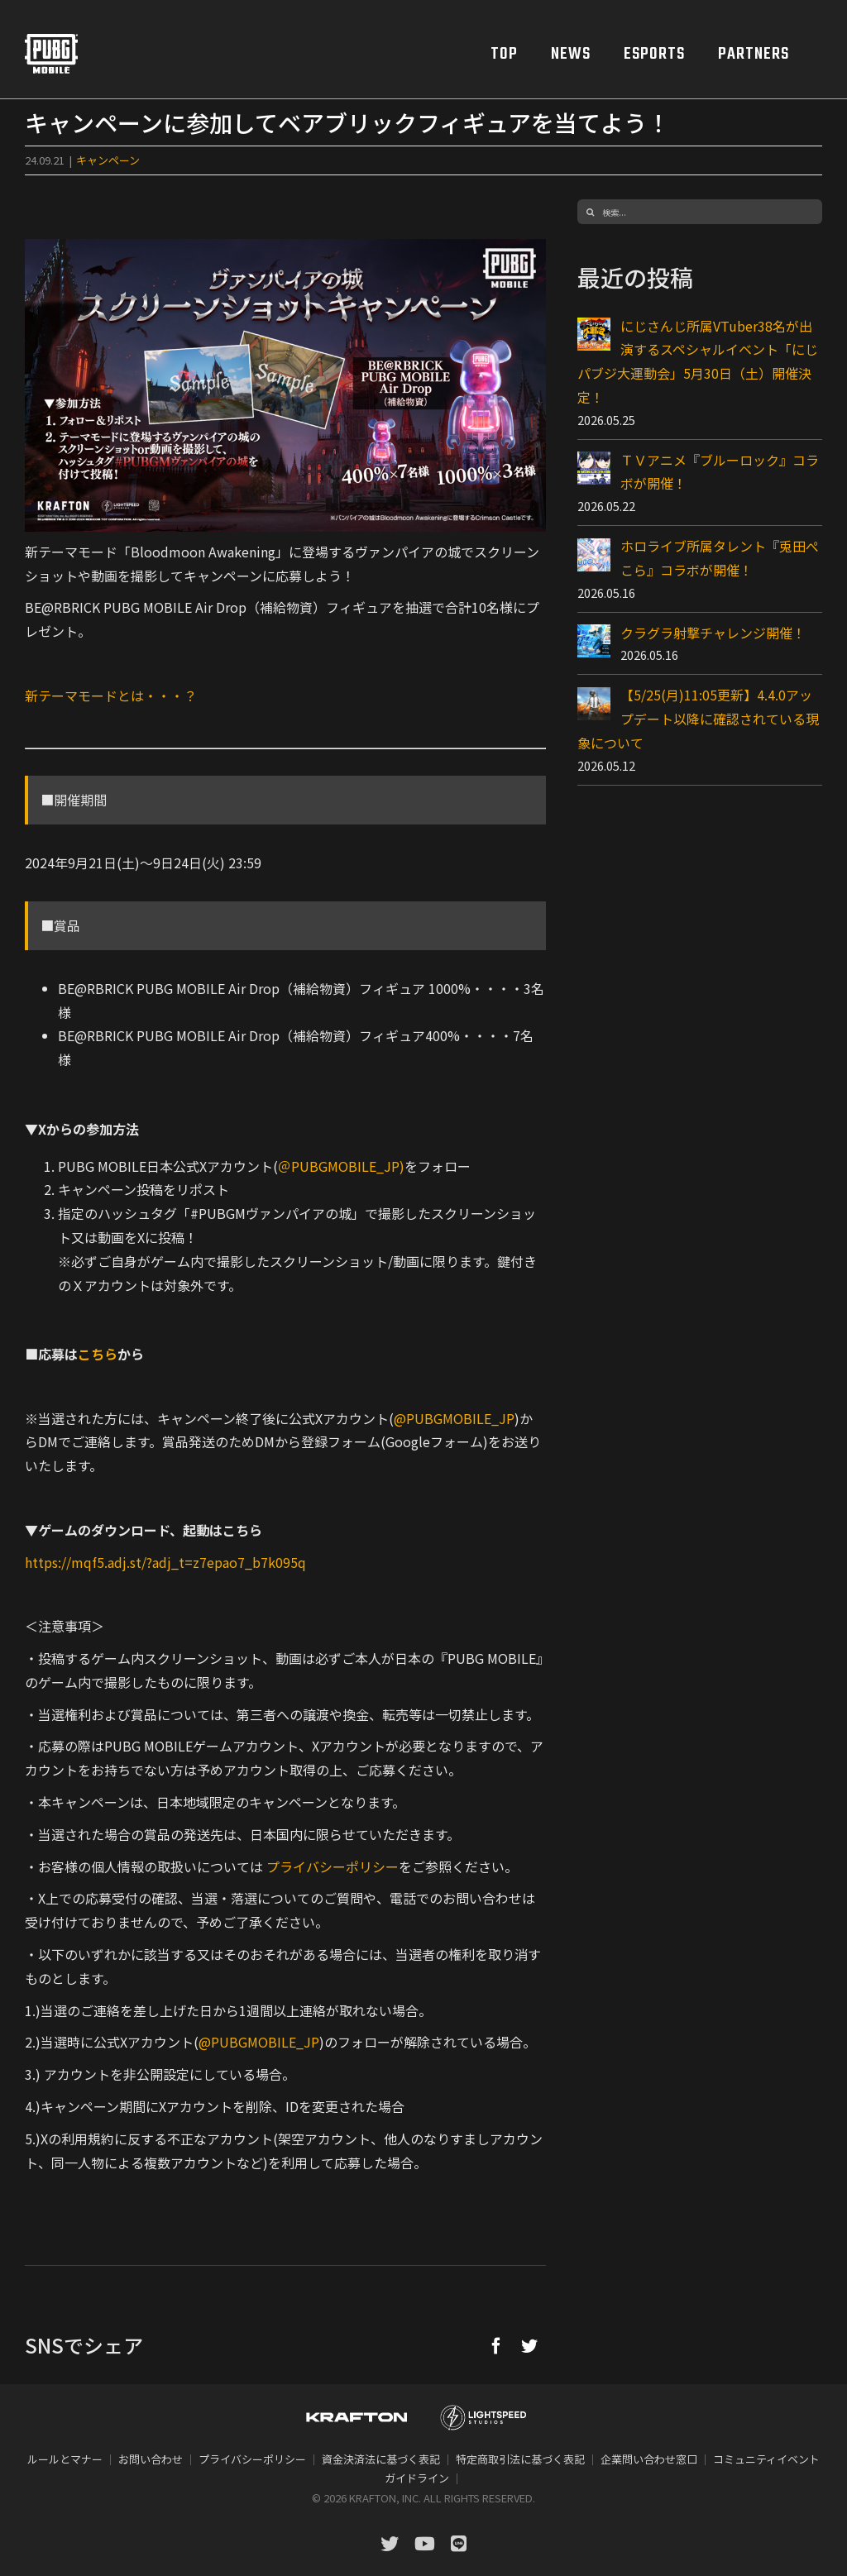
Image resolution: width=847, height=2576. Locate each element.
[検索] (589, 211)
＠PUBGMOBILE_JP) (341, 1166)
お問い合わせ (150, 2459)
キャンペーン (108, 160)
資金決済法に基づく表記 (381, 2459)
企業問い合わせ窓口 (649, 2459)
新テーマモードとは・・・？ (111, 695)
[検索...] (699, 211)
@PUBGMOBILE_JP (454, 1418)
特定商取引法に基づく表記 (520, 2459)
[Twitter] (529, 2345)
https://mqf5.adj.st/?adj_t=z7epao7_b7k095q (165, 1562)
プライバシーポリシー (332, 1866)
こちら (97, 1354)
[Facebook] (496, 2345)
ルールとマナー (65, 2459)
